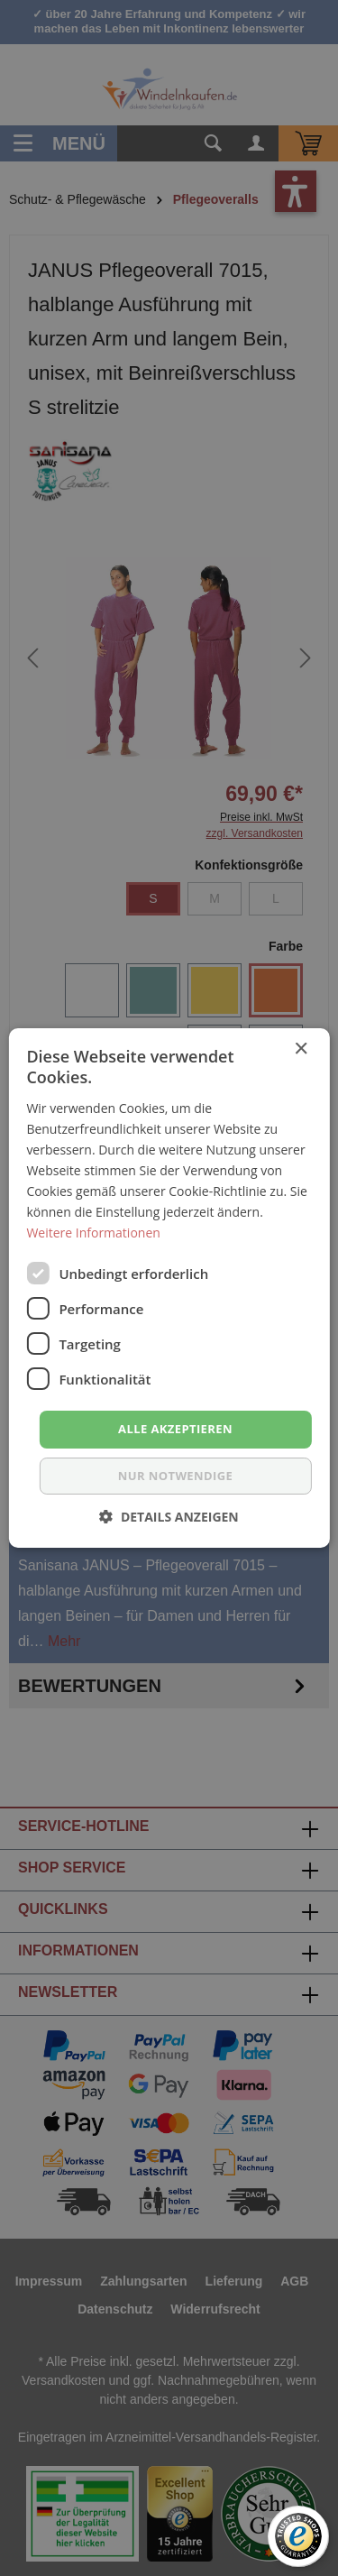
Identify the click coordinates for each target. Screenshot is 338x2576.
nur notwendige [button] (175, 1475)
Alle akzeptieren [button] (175, 1429)
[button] (169, 1516)
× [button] (300, 1049)
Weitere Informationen (93, 1232)
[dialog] (169, 1288)
